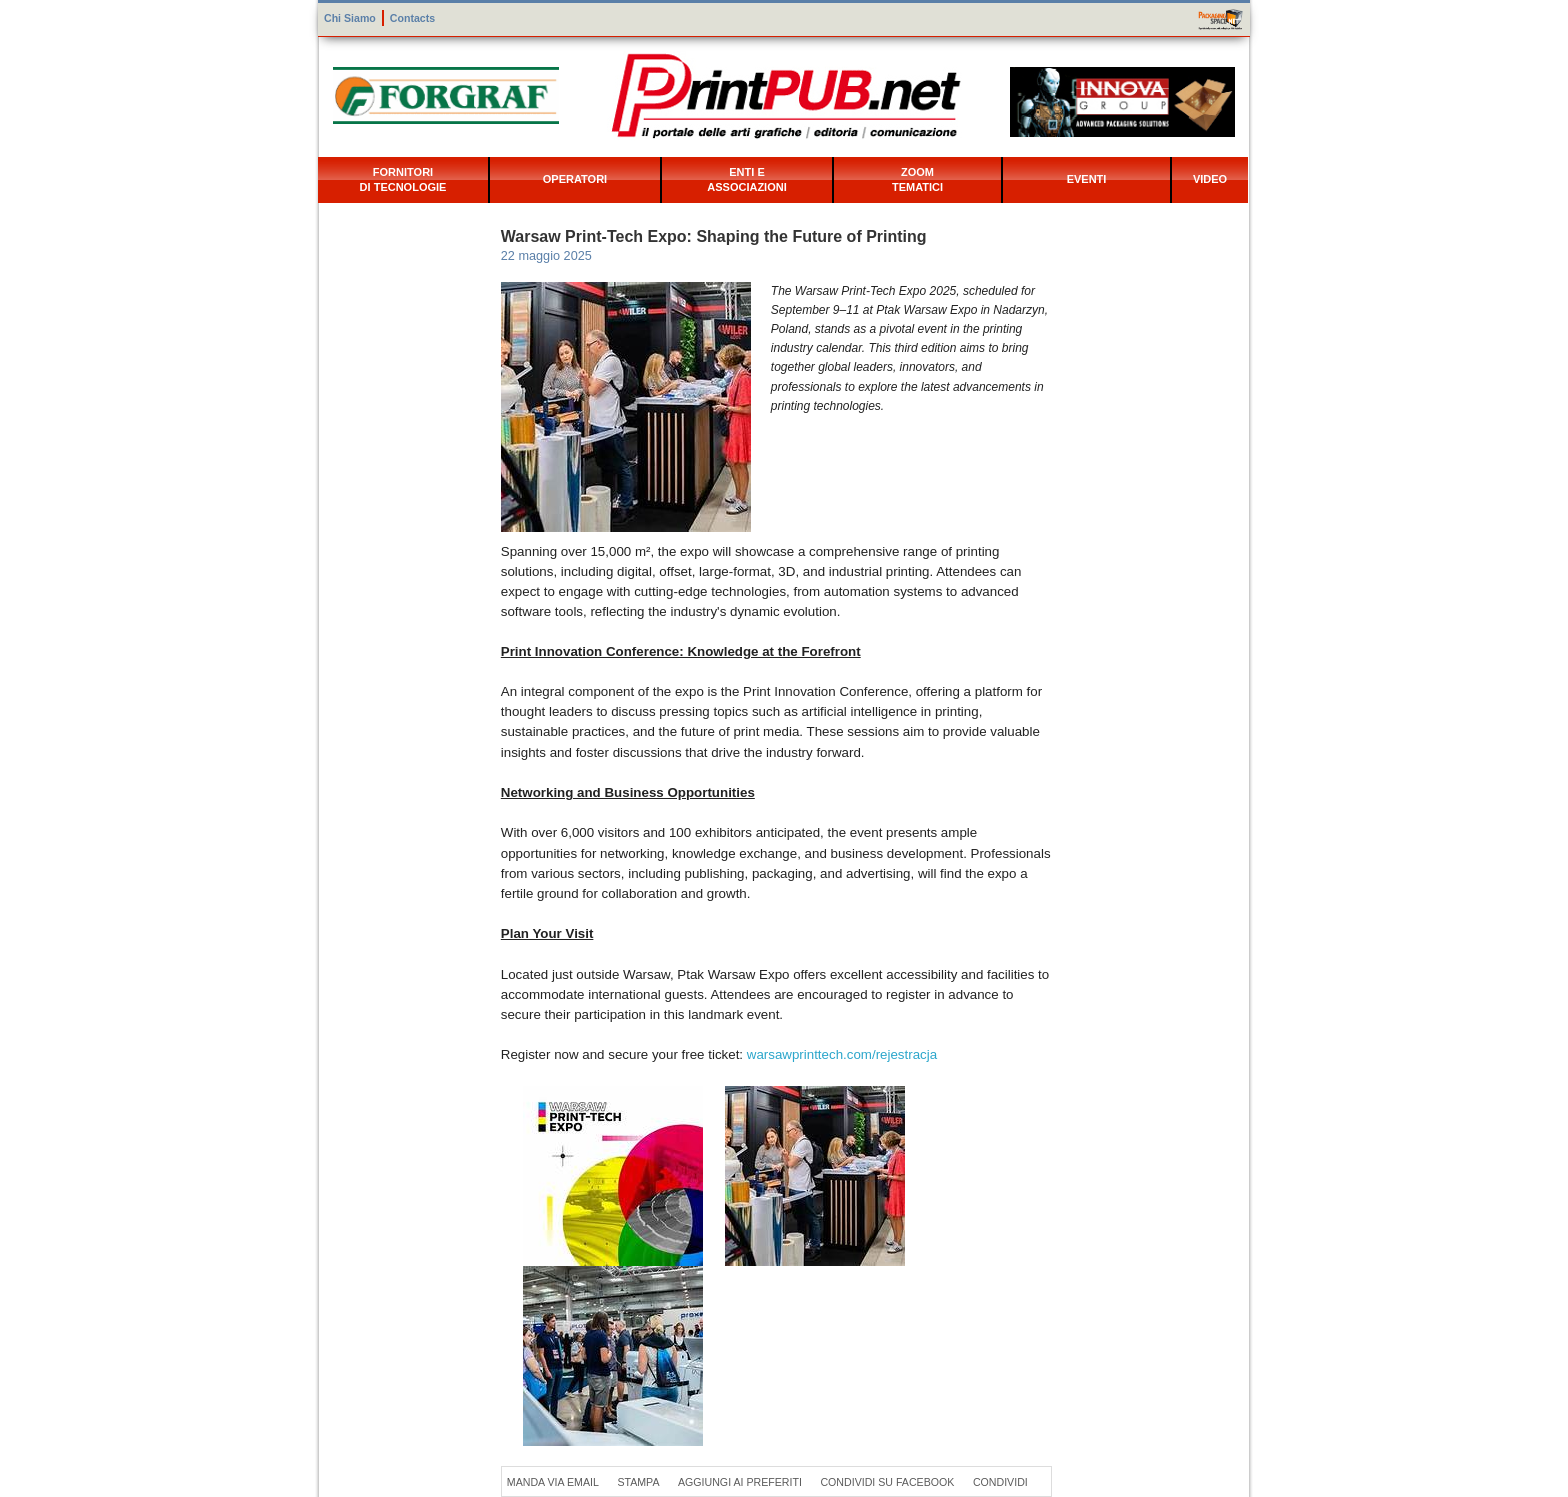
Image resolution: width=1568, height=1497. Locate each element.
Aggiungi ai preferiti (740, 1482)
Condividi (1000, 1482)
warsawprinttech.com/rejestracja (842, 1054)
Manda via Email (553, 1482)
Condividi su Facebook (887, 1482)
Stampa (638, 1482)
